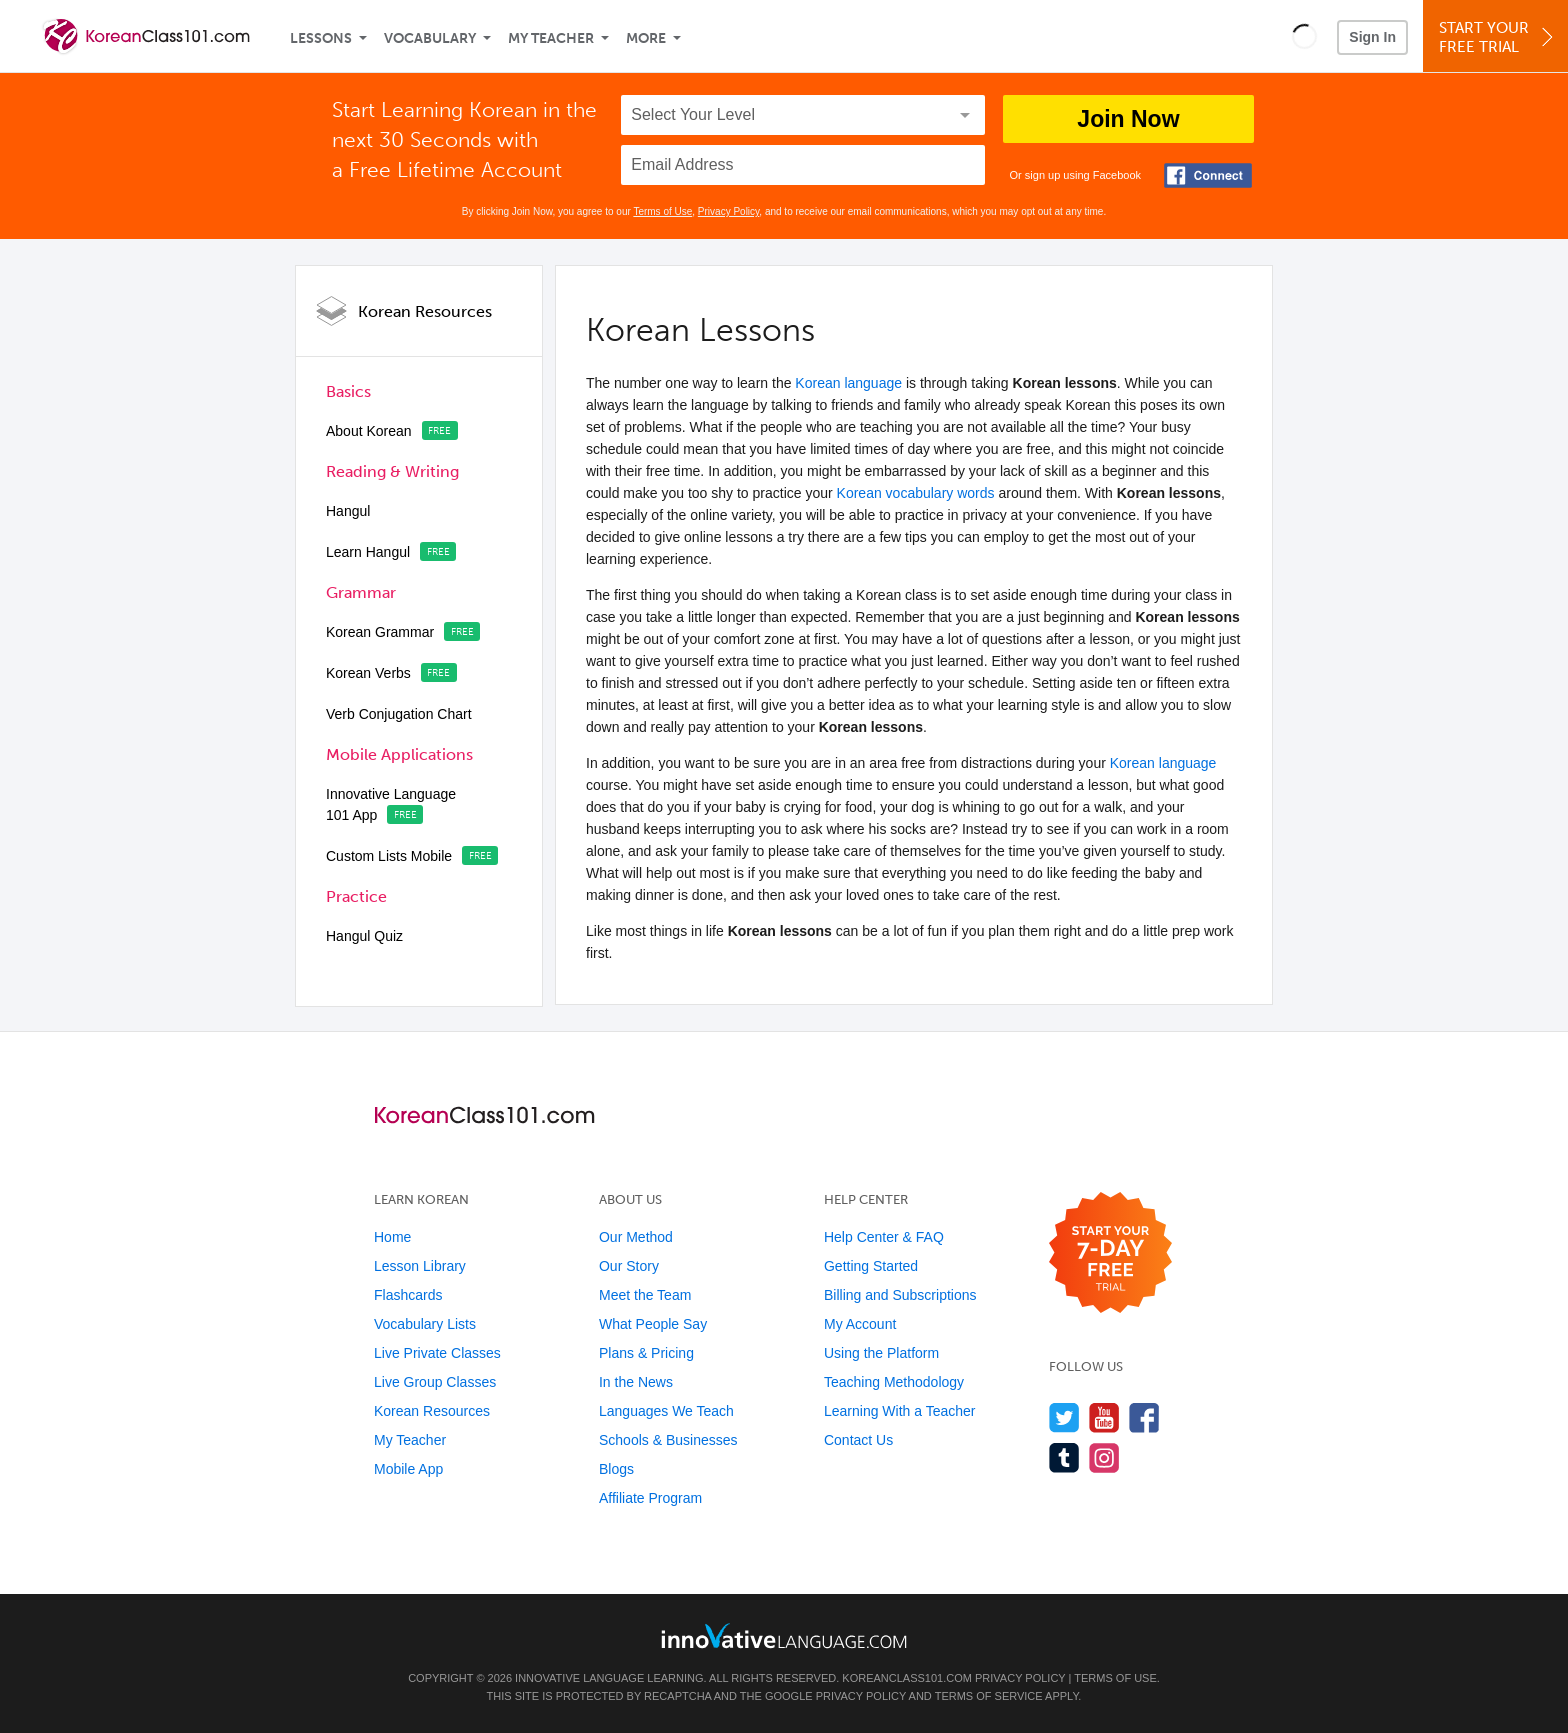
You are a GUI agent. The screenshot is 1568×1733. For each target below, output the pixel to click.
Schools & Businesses (668, 1440)
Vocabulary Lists (425, 1324)
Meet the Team (645, 1295)
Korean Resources (425, 311)
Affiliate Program (650, 1498)
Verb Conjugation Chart (399, 714)
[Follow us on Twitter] (1064, 1417)
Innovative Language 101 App (391, 804)
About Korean (369, 431)
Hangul (348, 511)
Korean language (848, 383)
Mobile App (408, 1469)
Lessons (321, 38)
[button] (1304, 36)
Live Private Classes (437, 1353)
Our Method (636, 1237)
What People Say (653, 1324)
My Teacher (551, 38)
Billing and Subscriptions (900, 1295)
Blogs (616, 1469)
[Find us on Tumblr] (1064, 1457)
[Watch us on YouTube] (1104, 1417)
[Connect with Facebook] (1208, 175)
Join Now (1128, 119)
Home (392, 1237)
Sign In (1372, 37)
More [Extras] (646, 38)
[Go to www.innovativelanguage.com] (784, 1635)
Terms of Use (662, 211)
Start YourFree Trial (1498, 37)
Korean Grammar (380, 632)
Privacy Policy (729, 211)
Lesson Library (420, 1266)
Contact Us (858, 1440)
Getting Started (871, 1266)
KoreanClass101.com (907, 1678)
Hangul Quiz (364, 936)
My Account (860, 1324)
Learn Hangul (368, 552)
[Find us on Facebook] (1144, 1417)
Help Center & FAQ (884, 1237)
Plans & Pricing (646, 1353)
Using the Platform (881, 1353)
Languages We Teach (666, 1411)
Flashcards (408, 1295)
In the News (636, 1382)
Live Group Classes (435, 1382)
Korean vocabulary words (916, 493)
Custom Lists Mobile (389, 856)
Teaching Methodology (894, 1382)
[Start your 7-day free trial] (1110, 1253)
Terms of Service (989, 1696)
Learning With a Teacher (900, 1411)
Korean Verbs (368, 673)
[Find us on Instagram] (1104, 1457)
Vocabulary (430, 38)
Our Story (629, 1266)
